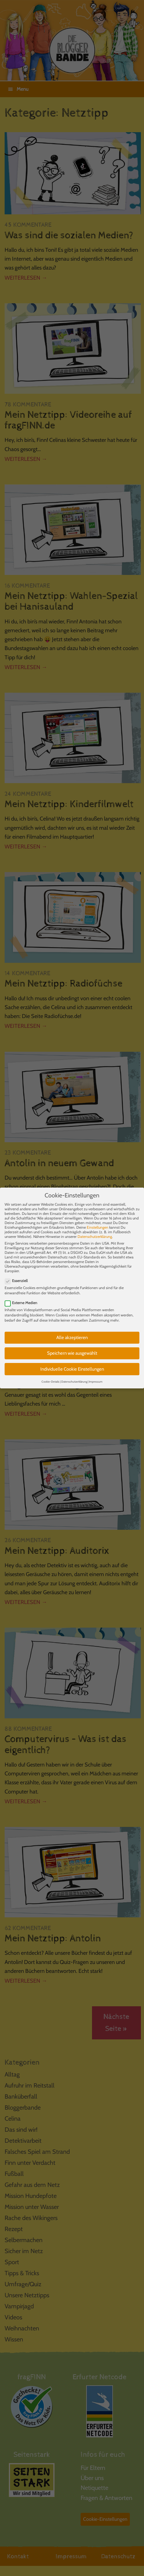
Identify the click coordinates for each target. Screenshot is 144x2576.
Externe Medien (23, 1296)
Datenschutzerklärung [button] (74, 1374)
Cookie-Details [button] (50, 1374)
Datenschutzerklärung (95, 1229)
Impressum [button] (95, 1374)
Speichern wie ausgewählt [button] (72, 1346)
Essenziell (18, 1273)
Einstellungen (97, 1220)
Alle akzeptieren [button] (72, 1331)
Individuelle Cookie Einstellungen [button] (72, 1362)
